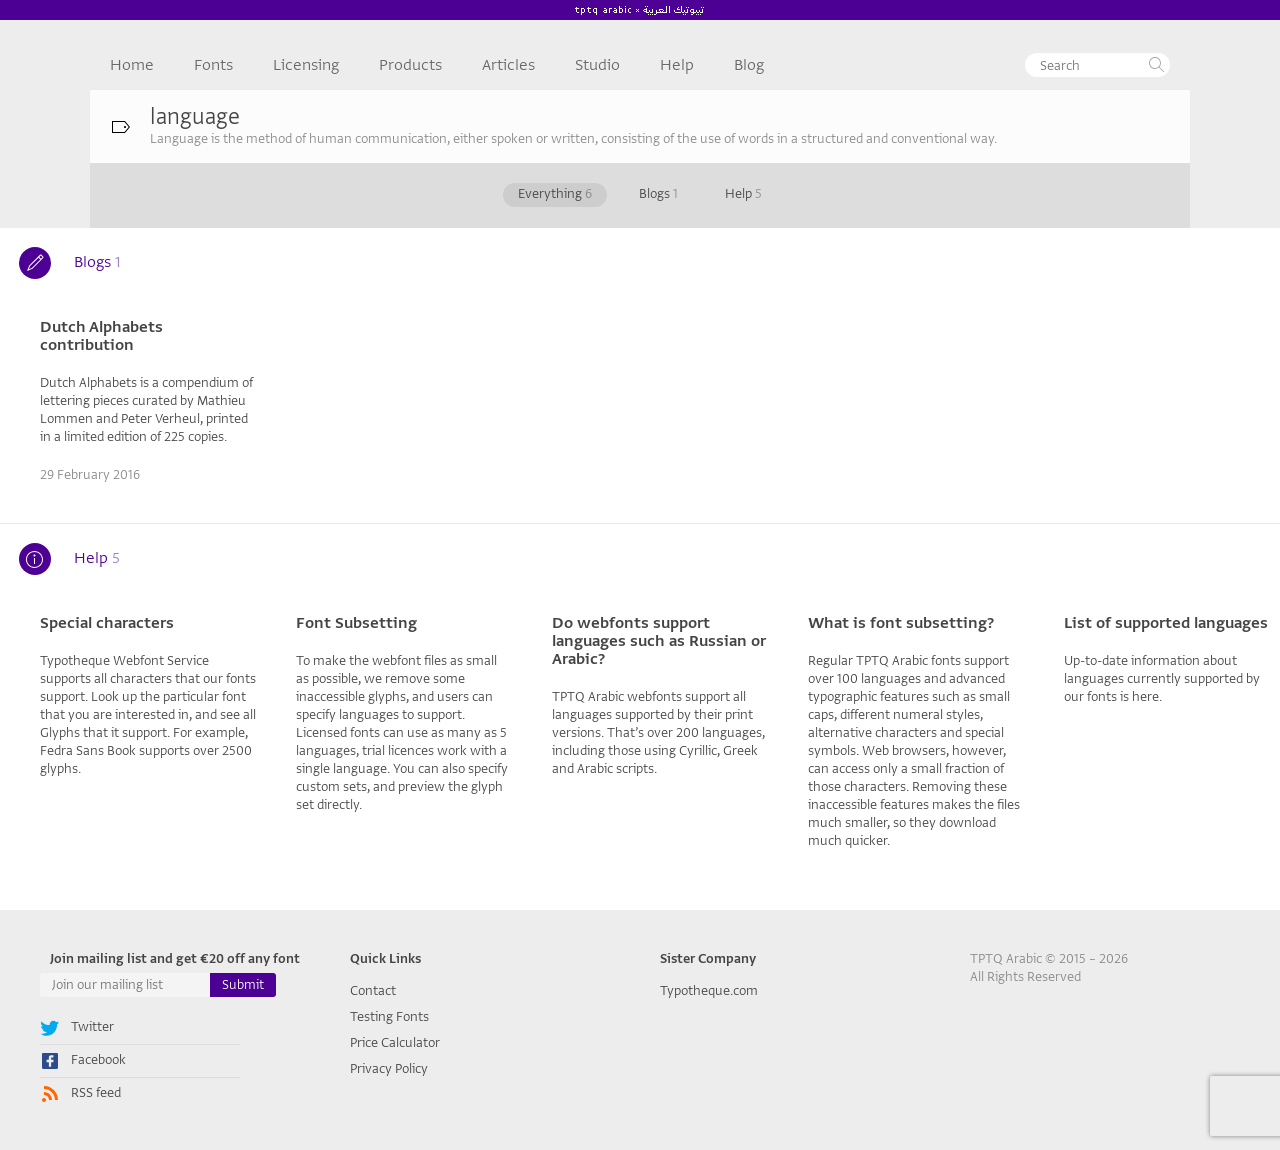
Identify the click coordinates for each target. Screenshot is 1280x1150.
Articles (508, 65)
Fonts (213, 65)
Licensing (306, 65)
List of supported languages (1166, 623)
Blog (749, 65)
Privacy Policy (389, 1068)
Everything (555, 193)
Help (677, 65)
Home (132, 65)
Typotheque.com (709, 990)
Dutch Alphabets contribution (101, 336)
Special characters (107, 623)
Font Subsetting (356, 623)
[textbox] (1097, 65)
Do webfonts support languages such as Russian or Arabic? (659, 641)
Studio (597, 65)
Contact (373, 990)
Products (410, 65)
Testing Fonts (389, 1016)
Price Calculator (395, 1042)
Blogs (658, 193)
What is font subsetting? (901, 623)
